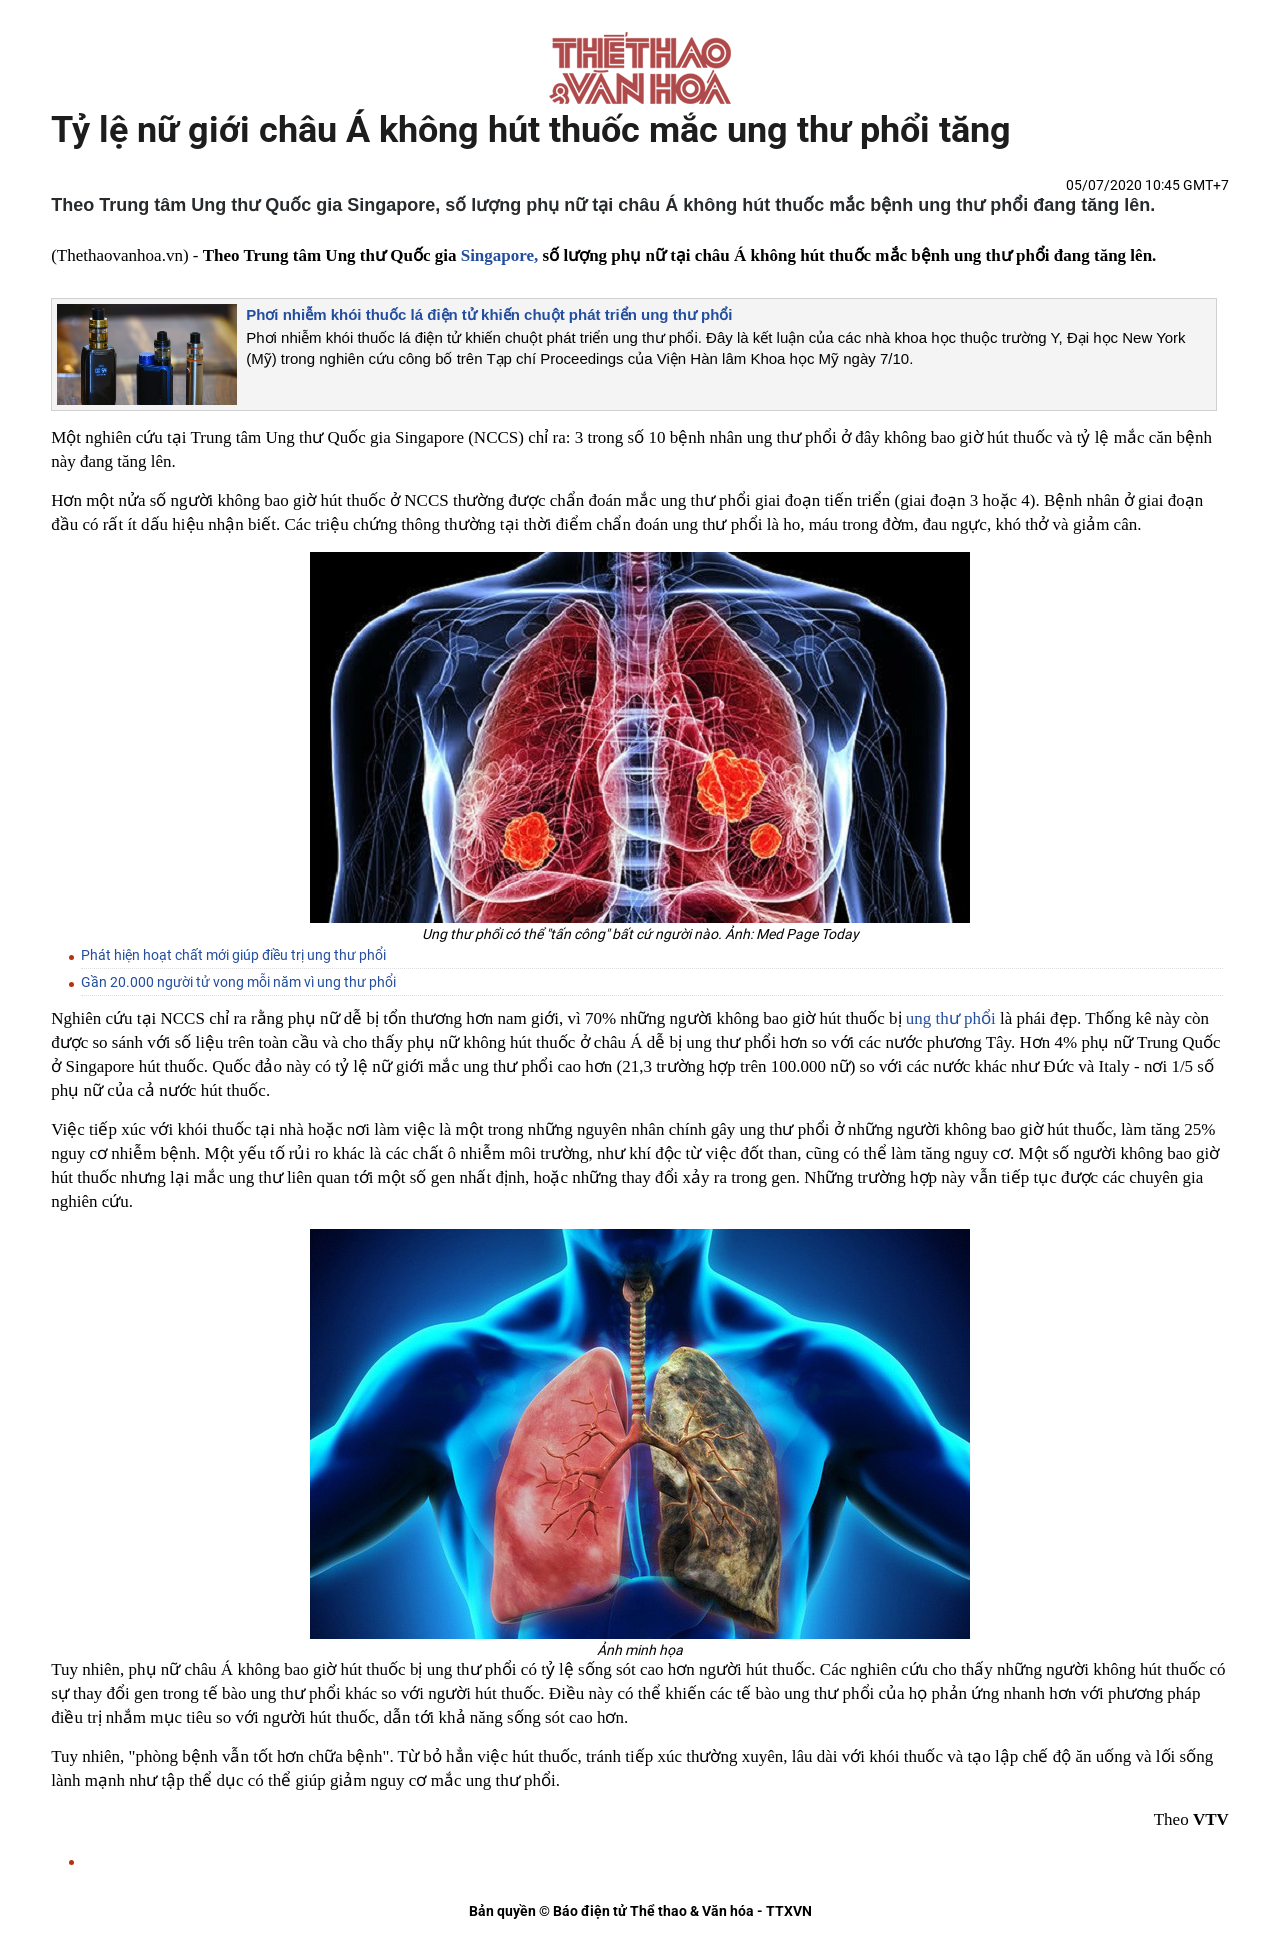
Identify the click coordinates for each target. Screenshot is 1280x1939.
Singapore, (500, 255)
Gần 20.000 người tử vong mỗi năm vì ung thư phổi (238, 982)
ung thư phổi (951, 1018)
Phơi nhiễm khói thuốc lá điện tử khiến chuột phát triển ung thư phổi (489, 314)
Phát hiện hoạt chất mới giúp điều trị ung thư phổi (233, 955)
